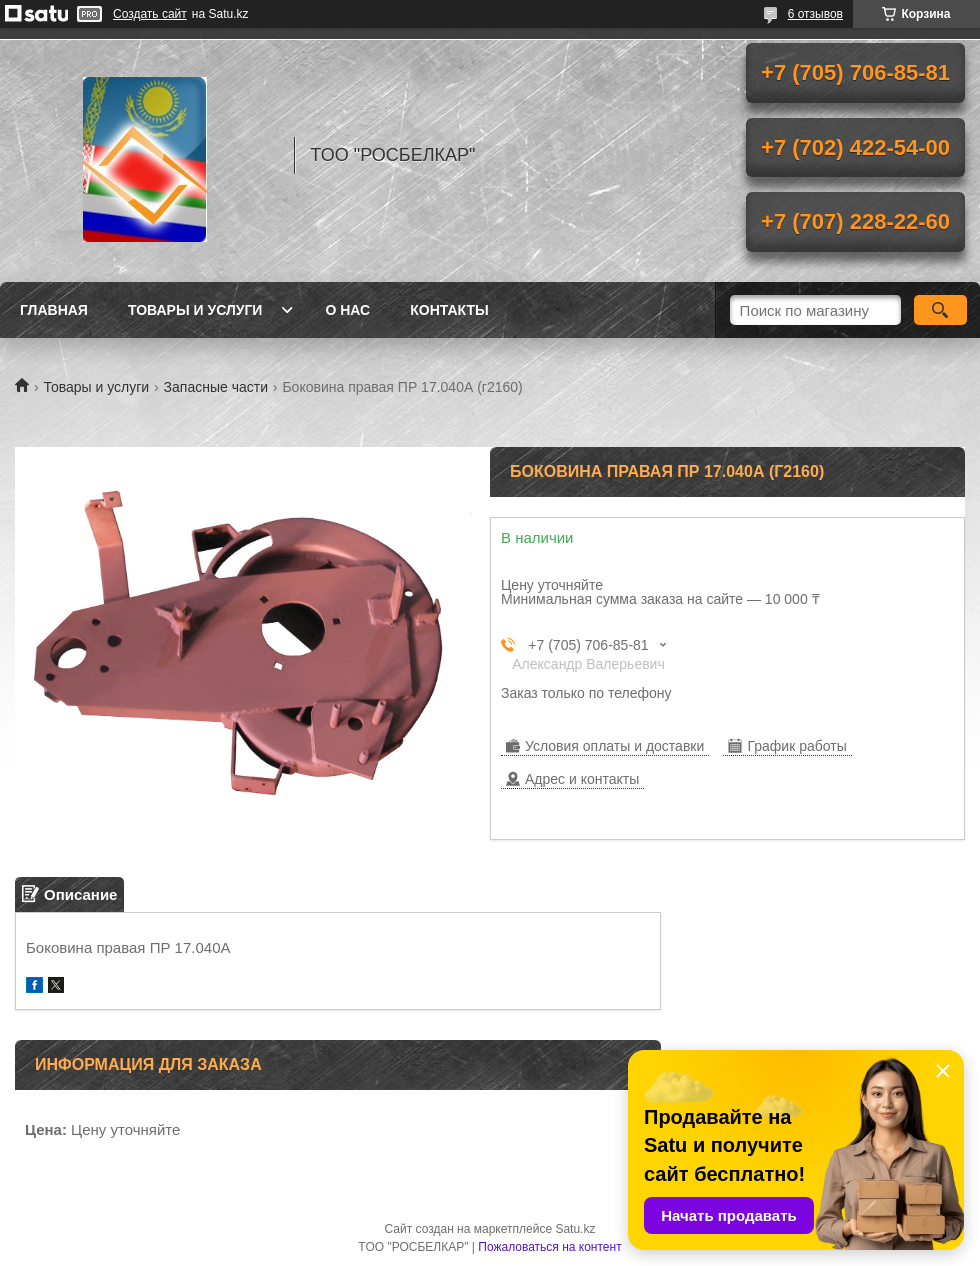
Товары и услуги (195, 310)
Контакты (449, 310)
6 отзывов (815, 14)
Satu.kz (575, 1229)
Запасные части (216, 387)
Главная (54, 310)
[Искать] (940, 310)
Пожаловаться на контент (549, 1247)
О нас (347, 310)
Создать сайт (150, 14)
